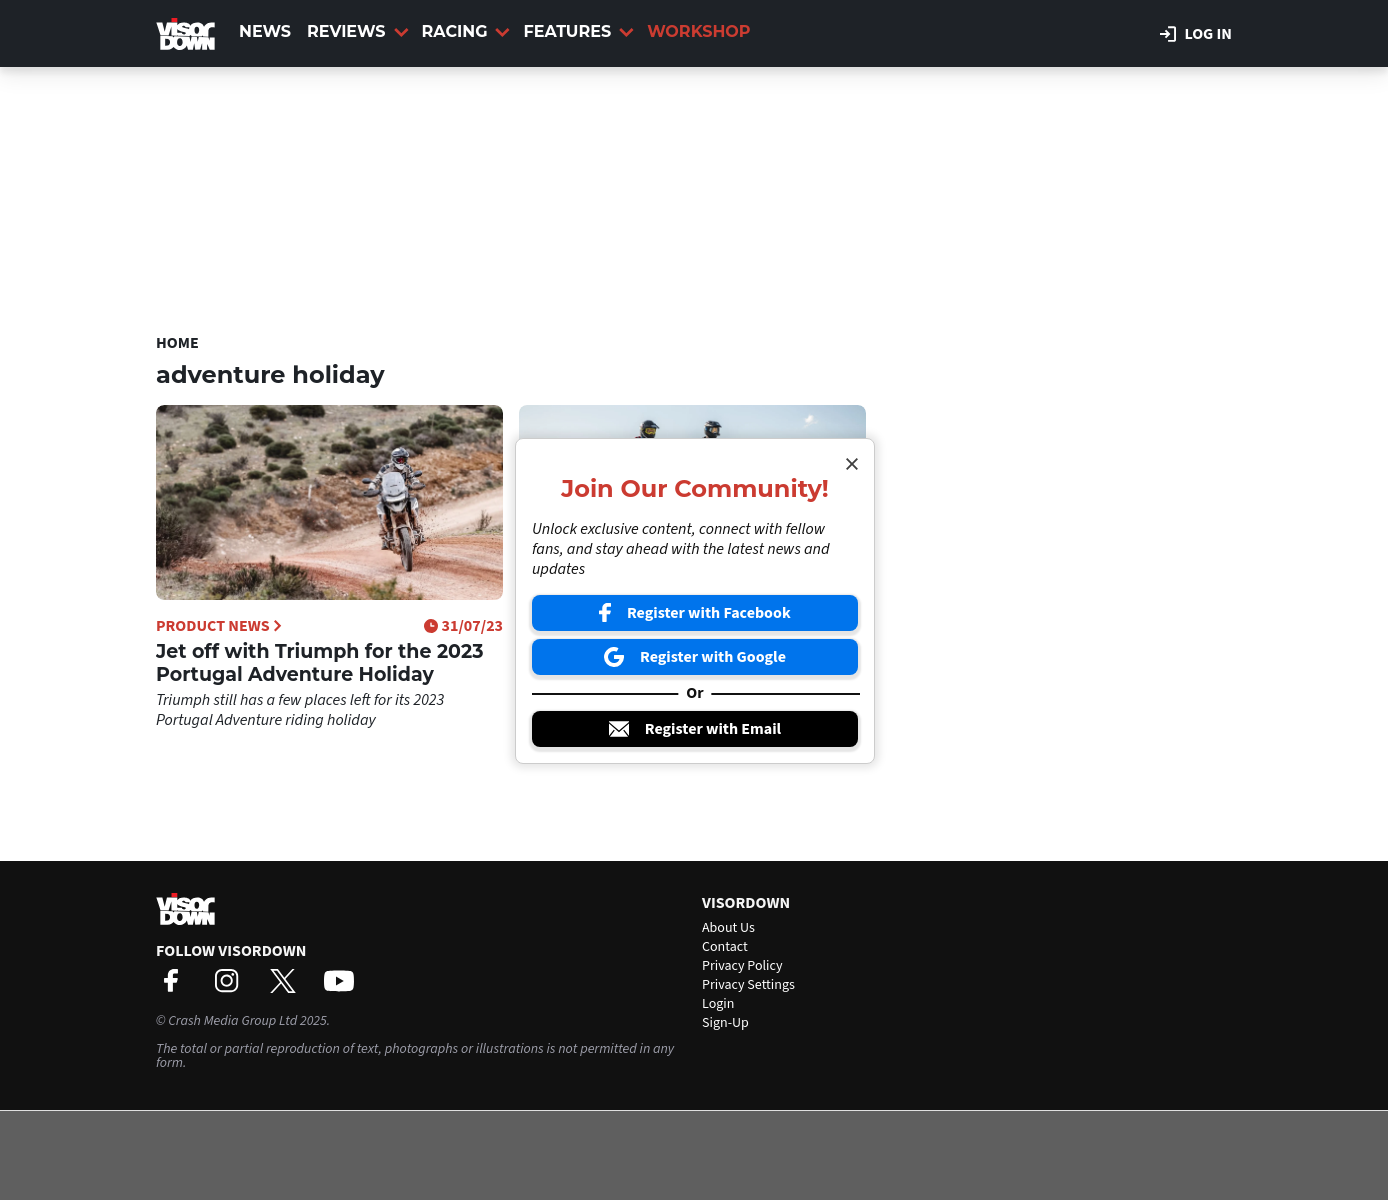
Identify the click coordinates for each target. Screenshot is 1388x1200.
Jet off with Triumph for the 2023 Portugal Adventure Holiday (319, 663)
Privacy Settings (748, 985)
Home (177, 343)
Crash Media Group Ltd (232, 1021)
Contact (725, 947)
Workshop (698, 31)
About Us (728, 928)
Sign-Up (725, 1023)
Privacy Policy (742, 966)
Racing (466, 31)
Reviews (357, 31)
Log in (1196, 34)
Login (718, 1004)
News (265, 31)
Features (578, 31)
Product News (219, 626)
